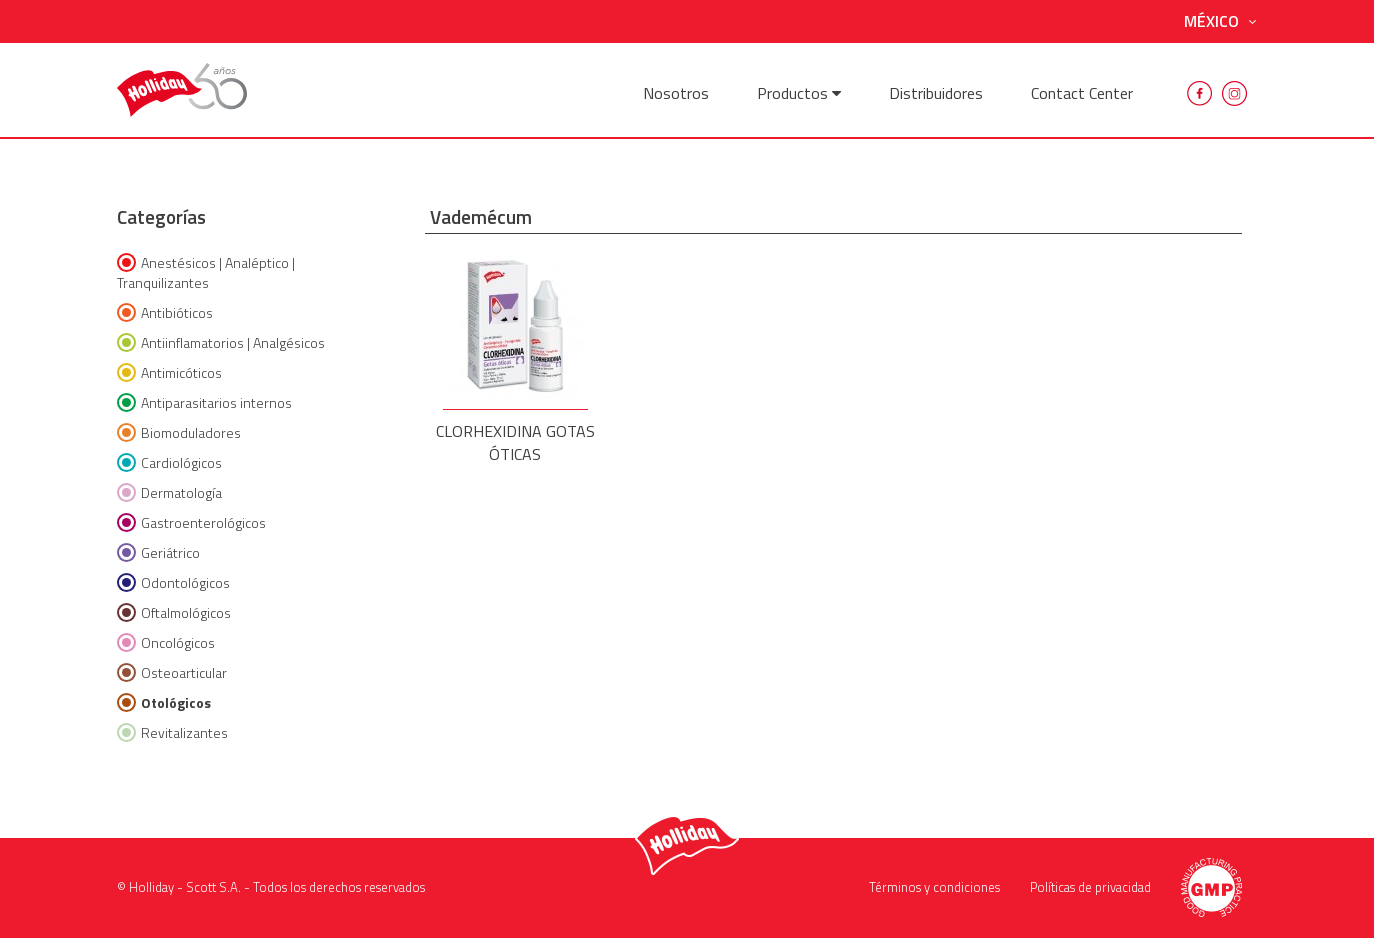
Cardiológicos (169, 462)
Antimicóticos (169, 372)
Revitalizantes (172, 732)
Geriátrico (158, 552)
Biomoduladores (179, 432)
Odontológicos (173, 582)
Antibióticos (165, 312)
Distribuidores (936, 93)
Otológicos (164, 702)
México (1220, 21)
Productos (799, 93)
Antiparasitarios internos (204, 402)
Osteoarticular (172, 672)
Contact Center (1082, 93)
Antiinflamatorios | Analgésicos (221, 342)
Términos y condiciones (934, 887)
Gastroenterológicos (191, 522)
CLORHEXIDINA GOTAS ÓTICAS (515, 354)
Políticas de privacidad (1090, 887)
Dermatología (169, 492)
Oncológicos (166, 642)
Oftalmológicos (174, 612)
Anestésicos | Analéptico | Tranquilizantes (206, 272)
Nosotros (676, 93)
